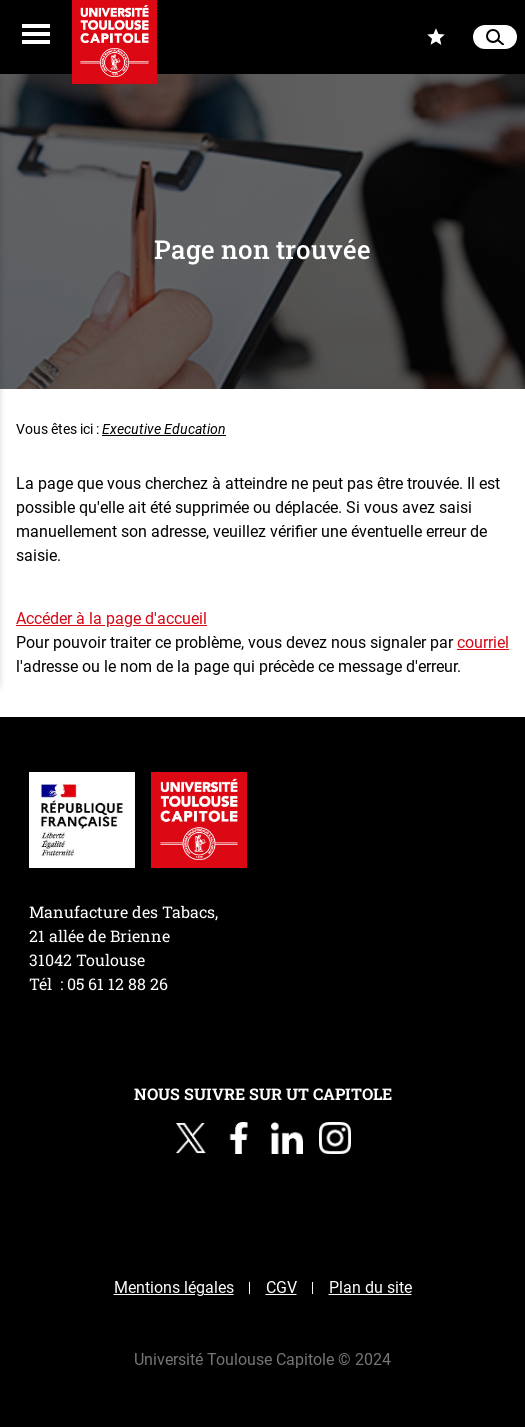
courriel (483, 642)
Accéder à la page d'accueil (111, 618)
